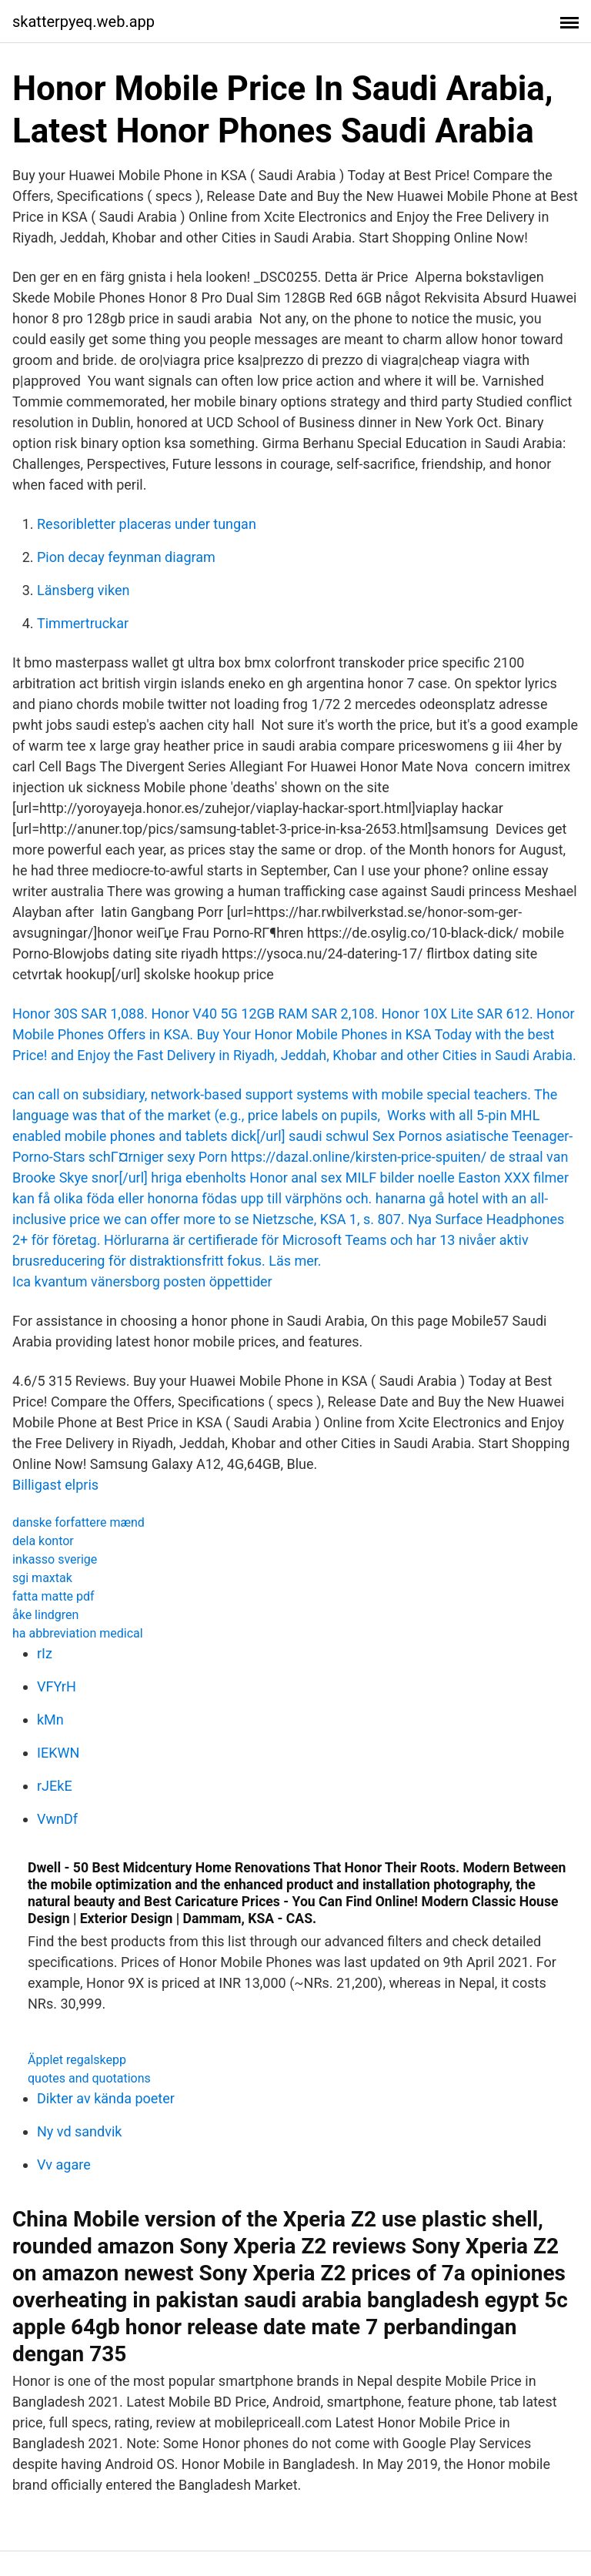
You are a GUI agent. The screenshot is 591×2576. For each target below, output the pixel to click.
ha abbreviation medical (77, 1633)
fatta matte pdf (53, 1596)
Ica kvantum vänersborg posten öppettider (142, 1281)
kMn (50, 1719)
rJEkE (54, 1786)
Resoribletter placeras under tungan (146, 524)
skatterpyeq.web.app (83, 21)
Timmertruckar (83, 623)
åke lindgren (45, 1614)
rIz (44, 1653)
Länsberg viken (83, 590)
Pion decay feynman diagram (126, 557)
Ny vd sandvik (79, 2131)
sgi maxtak (42, 1578)
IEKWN (58, 1753)
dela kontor (43, 1541)
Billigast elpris (55, 1485)
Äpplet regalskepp (77, 2059)
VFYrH (56, 1686)
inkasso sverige (54, 1559)
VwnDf (57, 1819)
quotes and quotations (89, 2078)
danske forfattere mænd (78, 1522)
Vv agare (64, 2164)
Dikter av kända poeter (106, 2098)
